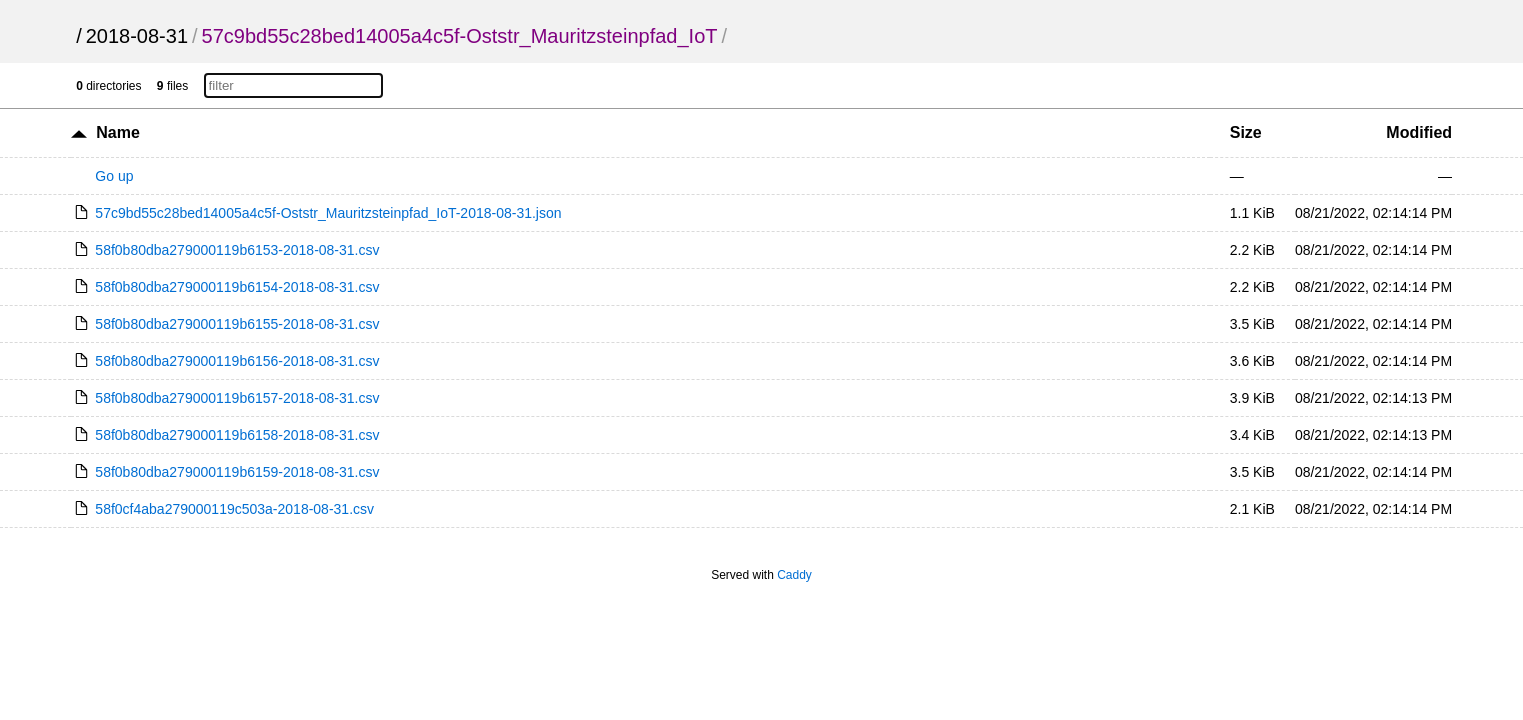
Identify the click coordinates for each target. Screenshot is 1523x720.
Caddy (794, 575)
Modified (1419, 132)
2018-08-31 (137, 36)
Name (118, 132)
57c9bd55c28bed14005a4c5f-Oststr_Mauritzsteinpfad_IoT (460, 36)
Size (1246, 132)
